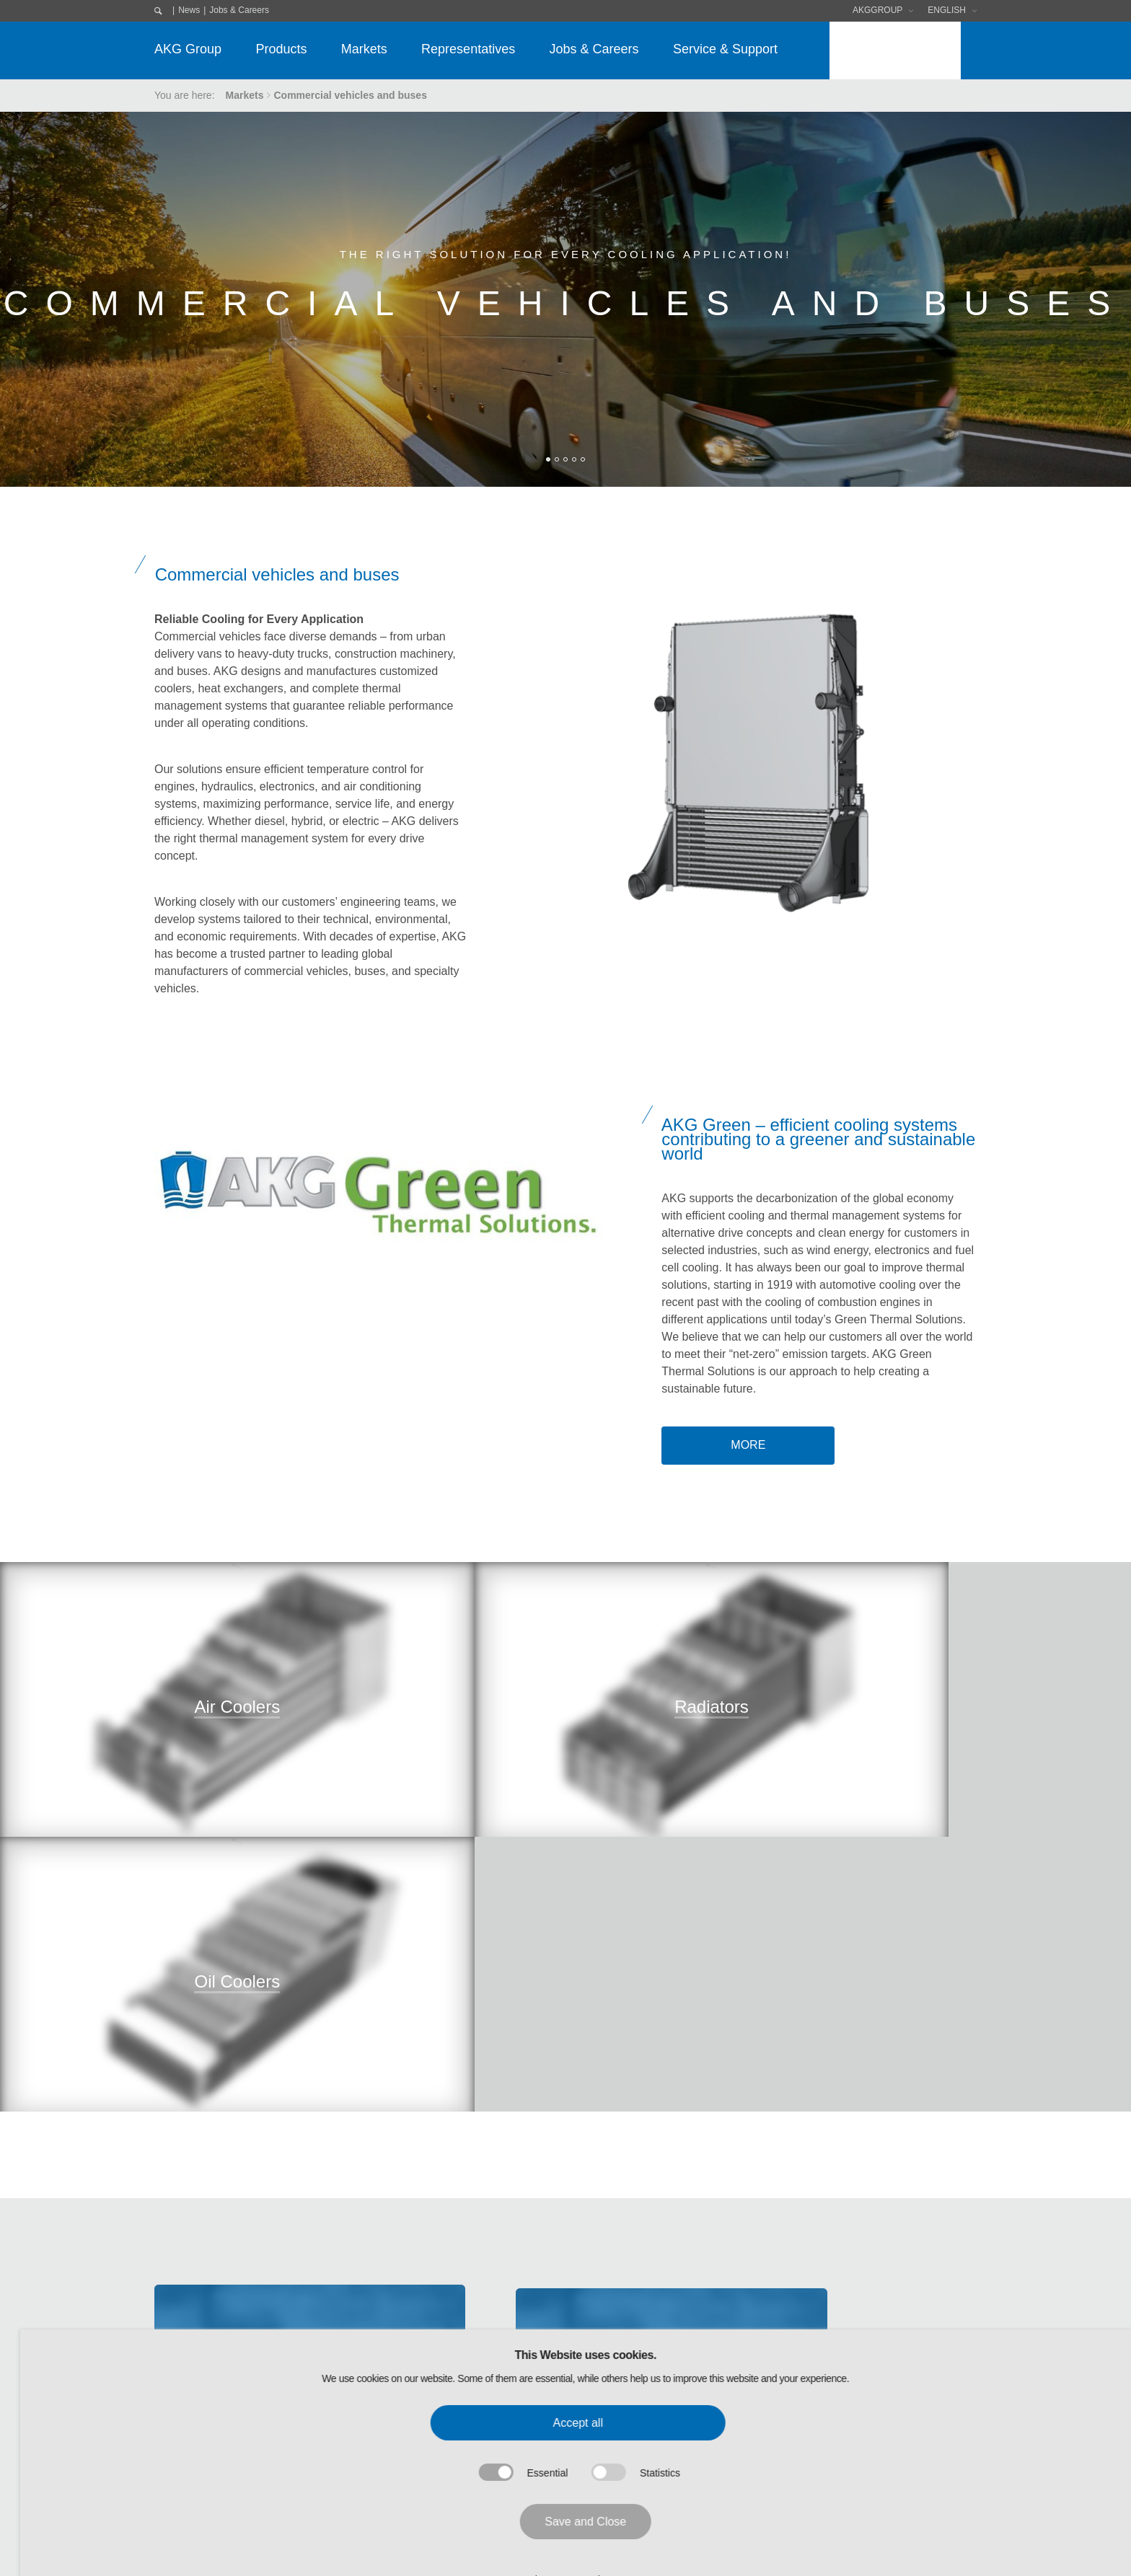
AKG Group (187, 49)
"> (188, 1750)
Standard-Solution (346, 2406)
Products (281, 49)
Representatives (468, 49)
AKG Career (181, 2482)
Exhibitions (633, 2356)
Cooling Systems (344, 2381)
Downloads (636, 2305)
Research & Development (212, 2457)
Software (628, 2331)
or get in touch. (856, 2103)
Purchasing (179, 2356)
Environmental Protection (210, 2432)
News (189, 10)
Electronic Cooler (344, 2356)
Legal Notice (790, 2305)
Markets (364, 49)
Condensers (333, 2331)
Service (323, 2432)
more (748, 1445)
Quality (170, 2406)
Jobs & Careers (239, 10)
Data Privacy (788, 2331)
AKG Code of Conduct (204, 2381)
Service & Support (725, 49)
